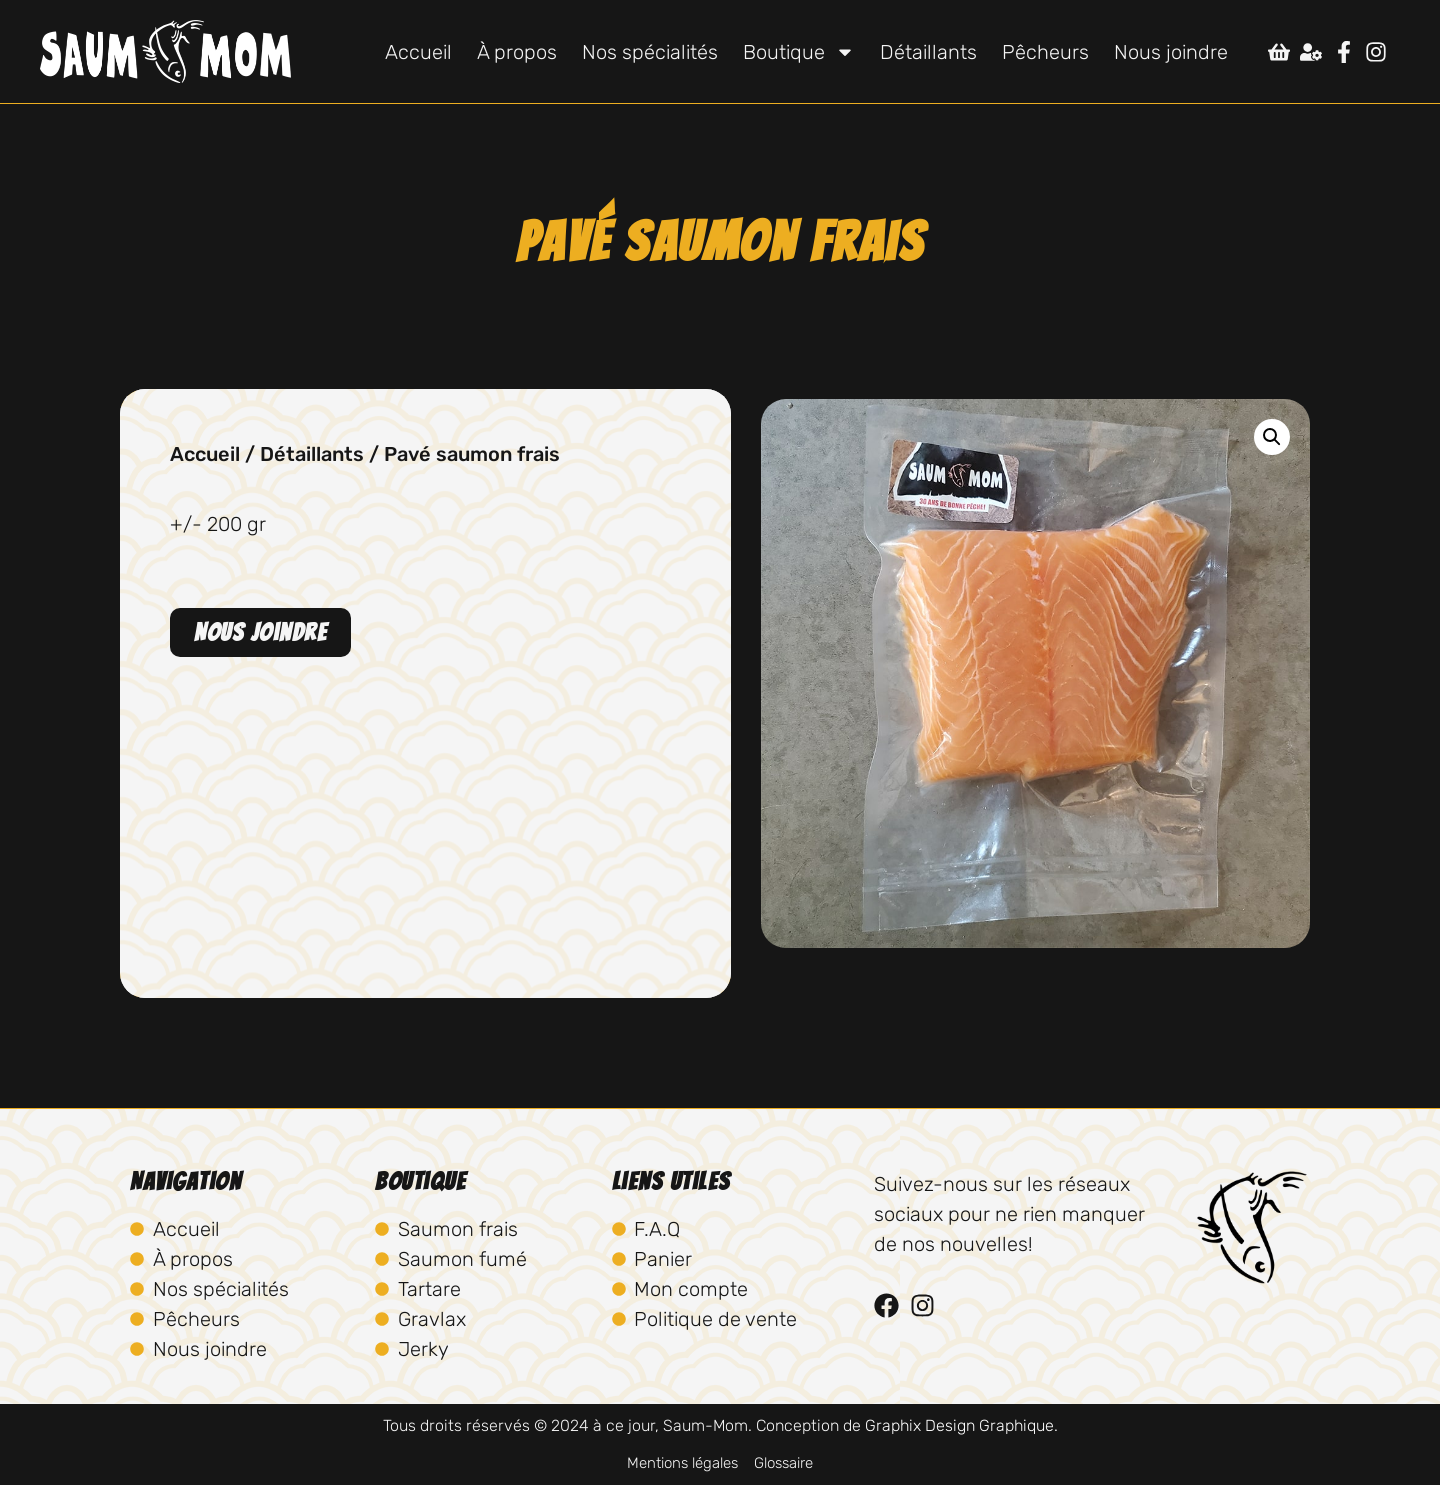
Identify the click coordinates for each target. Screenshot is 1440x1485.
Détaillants (928, 52)
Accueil (418, 52)
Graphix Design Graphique (959, 1425)
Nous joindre (1171, 52)
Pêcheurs (1045, 52)
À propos (517, 52)
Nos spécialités (650, 52)
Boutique (799, 52)
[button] (1272, 437)
